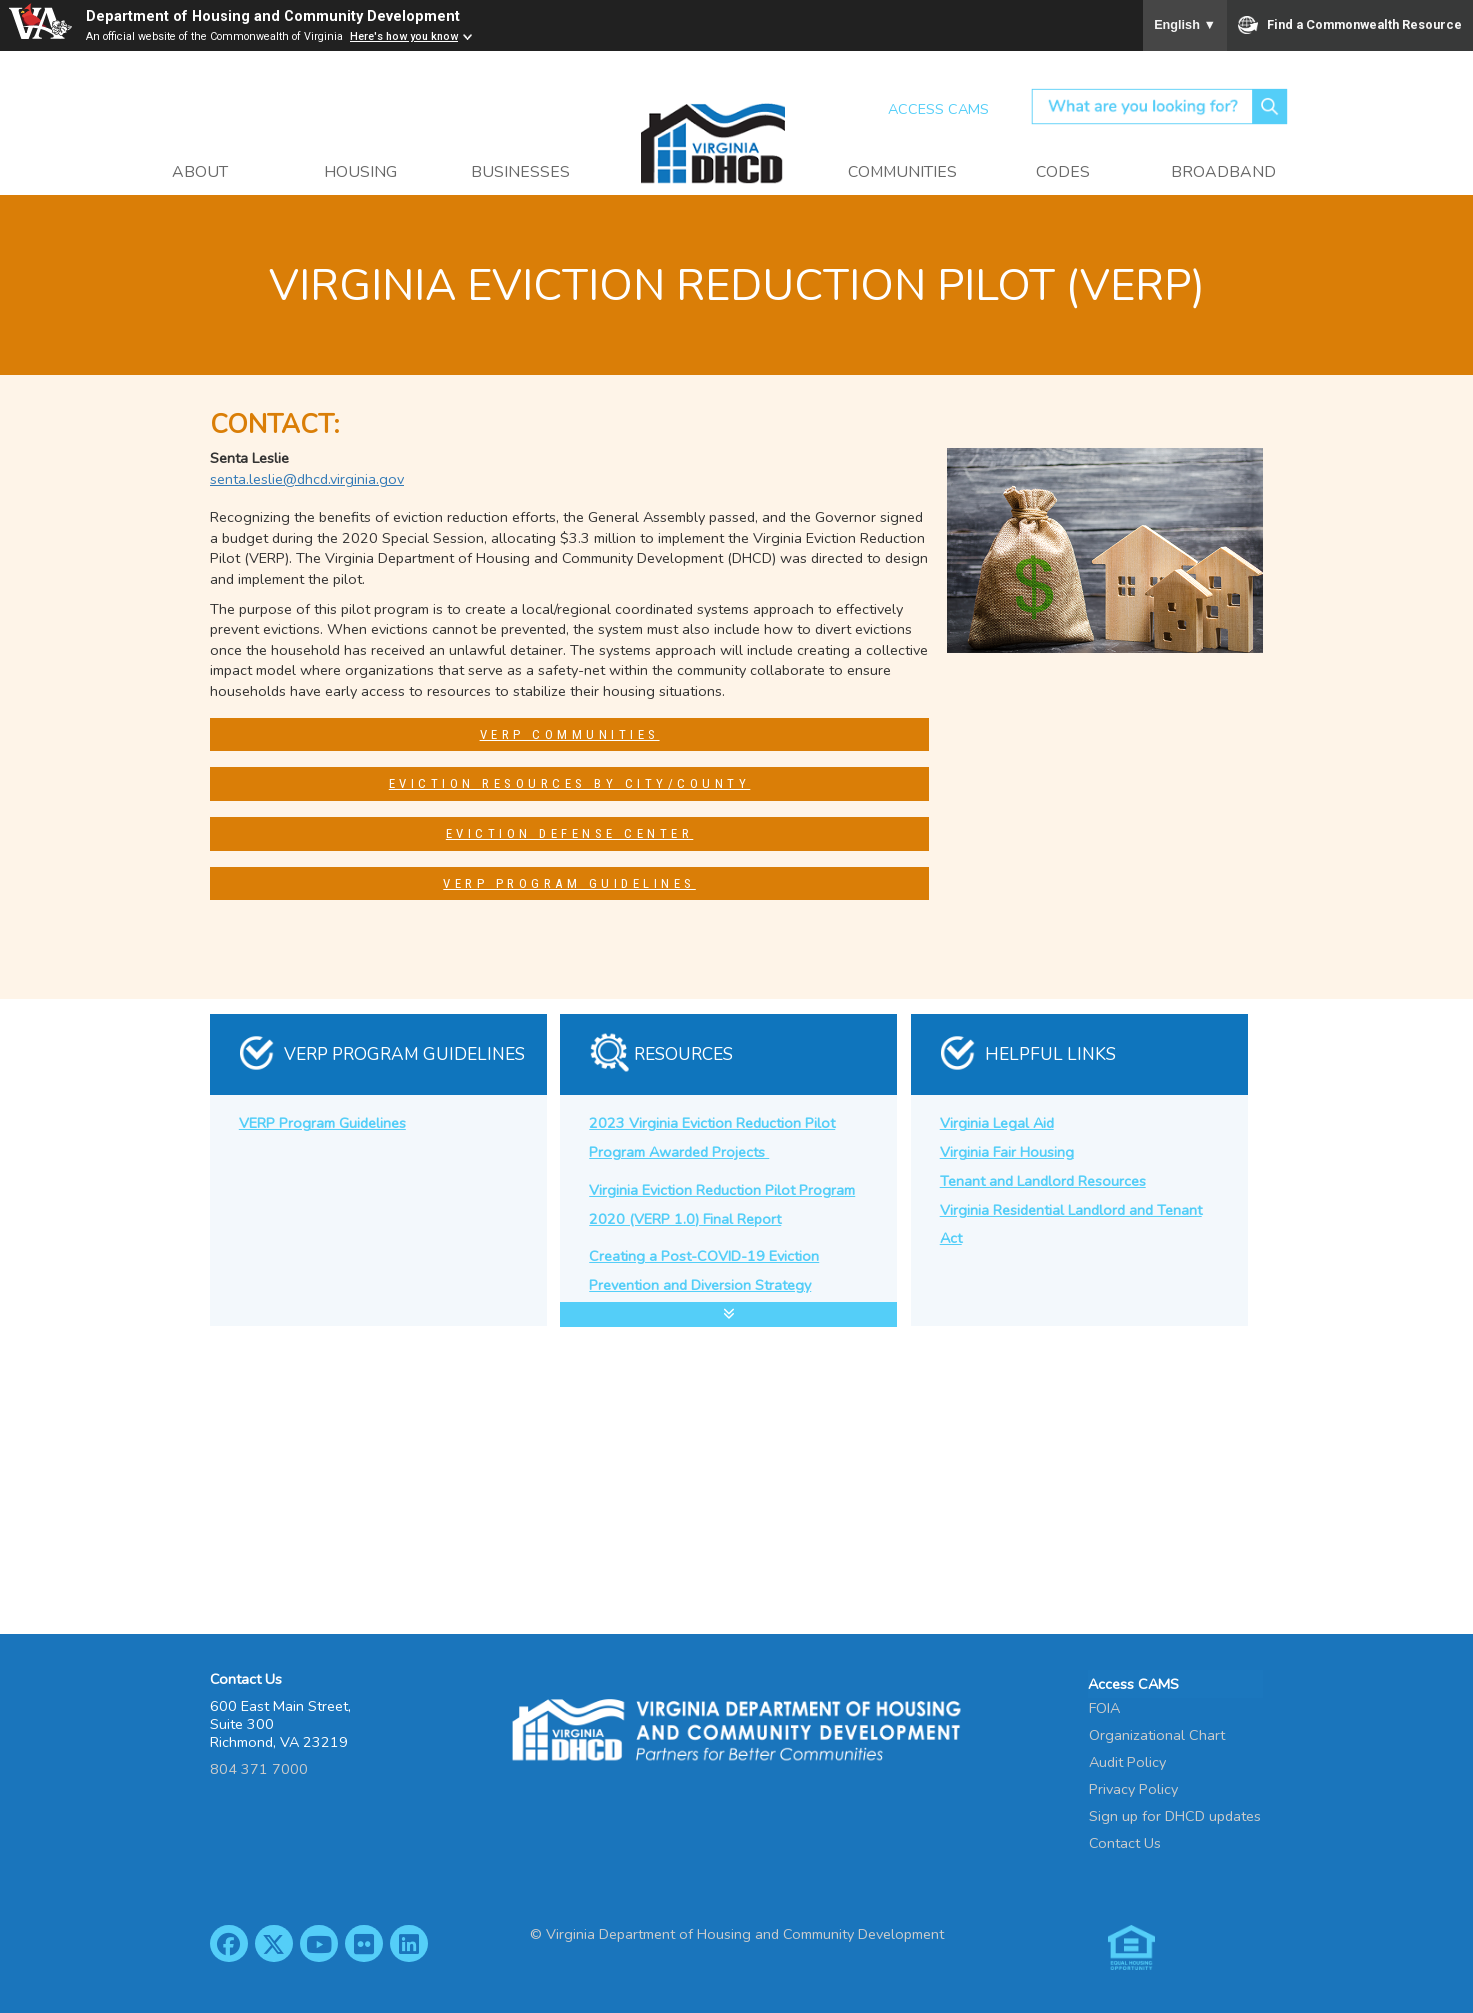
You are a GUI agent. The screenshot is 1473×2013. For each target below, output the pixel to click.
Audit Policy (1127, 1761)
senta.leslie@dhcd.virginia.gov (307, 479)
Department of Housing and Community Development (273, 16)
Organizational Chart (1157, 1734)
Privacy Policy (1133, 1788)
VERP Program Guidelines (569, 883)
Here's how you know (404, 36)
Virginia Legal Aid (997, 1123)
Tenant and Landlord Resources (1043, 1181)
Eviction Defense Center (570, 833)
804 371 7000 (259, 1769)
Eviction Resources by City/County (570, 783)
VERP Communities (570, 734)
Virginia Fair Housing (1007, 1152)
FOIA (1104, 1707)
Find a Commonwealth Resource (1350, 25)
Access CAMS (938, 109)
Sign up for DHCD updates (1175, 1815)
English (1185, 25)
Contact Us (1125, 1842)
